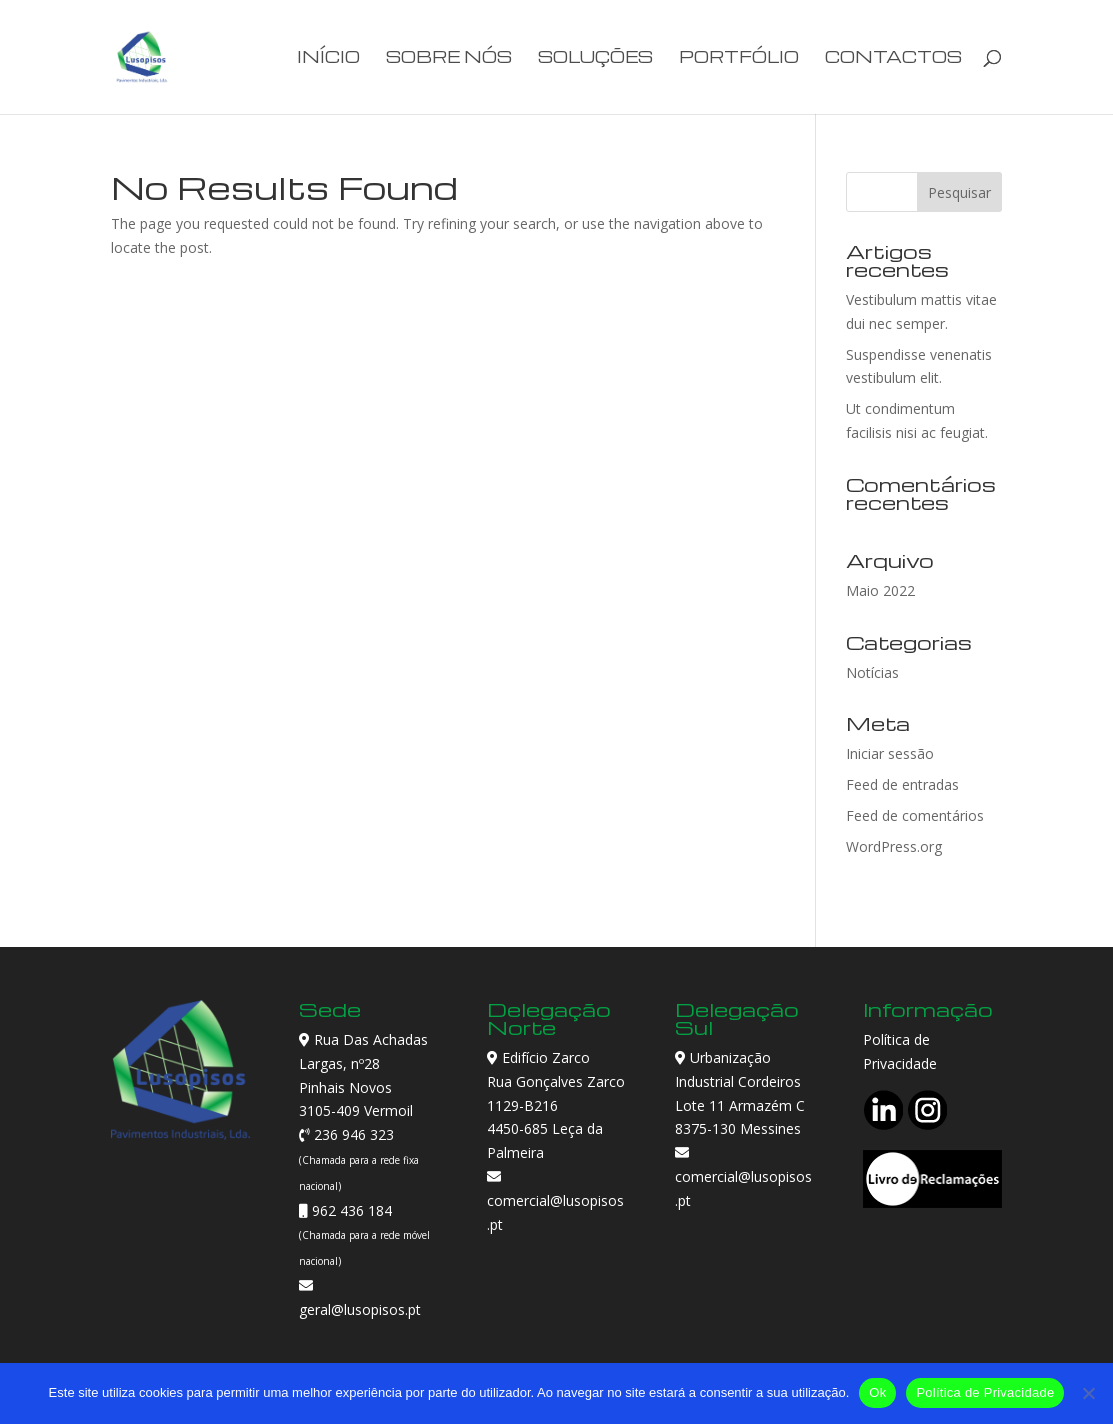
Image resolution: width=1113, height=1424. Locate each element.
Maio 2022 (880, 590)
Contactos (893, 58)
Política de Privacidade (985, 1392)
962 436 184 (350, 1210)
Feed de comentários (915, 815)
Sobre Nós (449, 58)
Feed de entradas (902, 784)
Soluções (595, 58)
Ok (877, 1392)
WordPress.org (894, 846)
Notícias (872, 672)
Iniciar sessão (890, 753)
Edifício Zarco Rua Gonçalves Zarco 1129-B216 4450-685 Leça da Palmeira (556, 1105)
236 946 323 (352, 1134)
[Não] (1088, 1393)
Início (328, 58)
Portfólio (739, 58)
